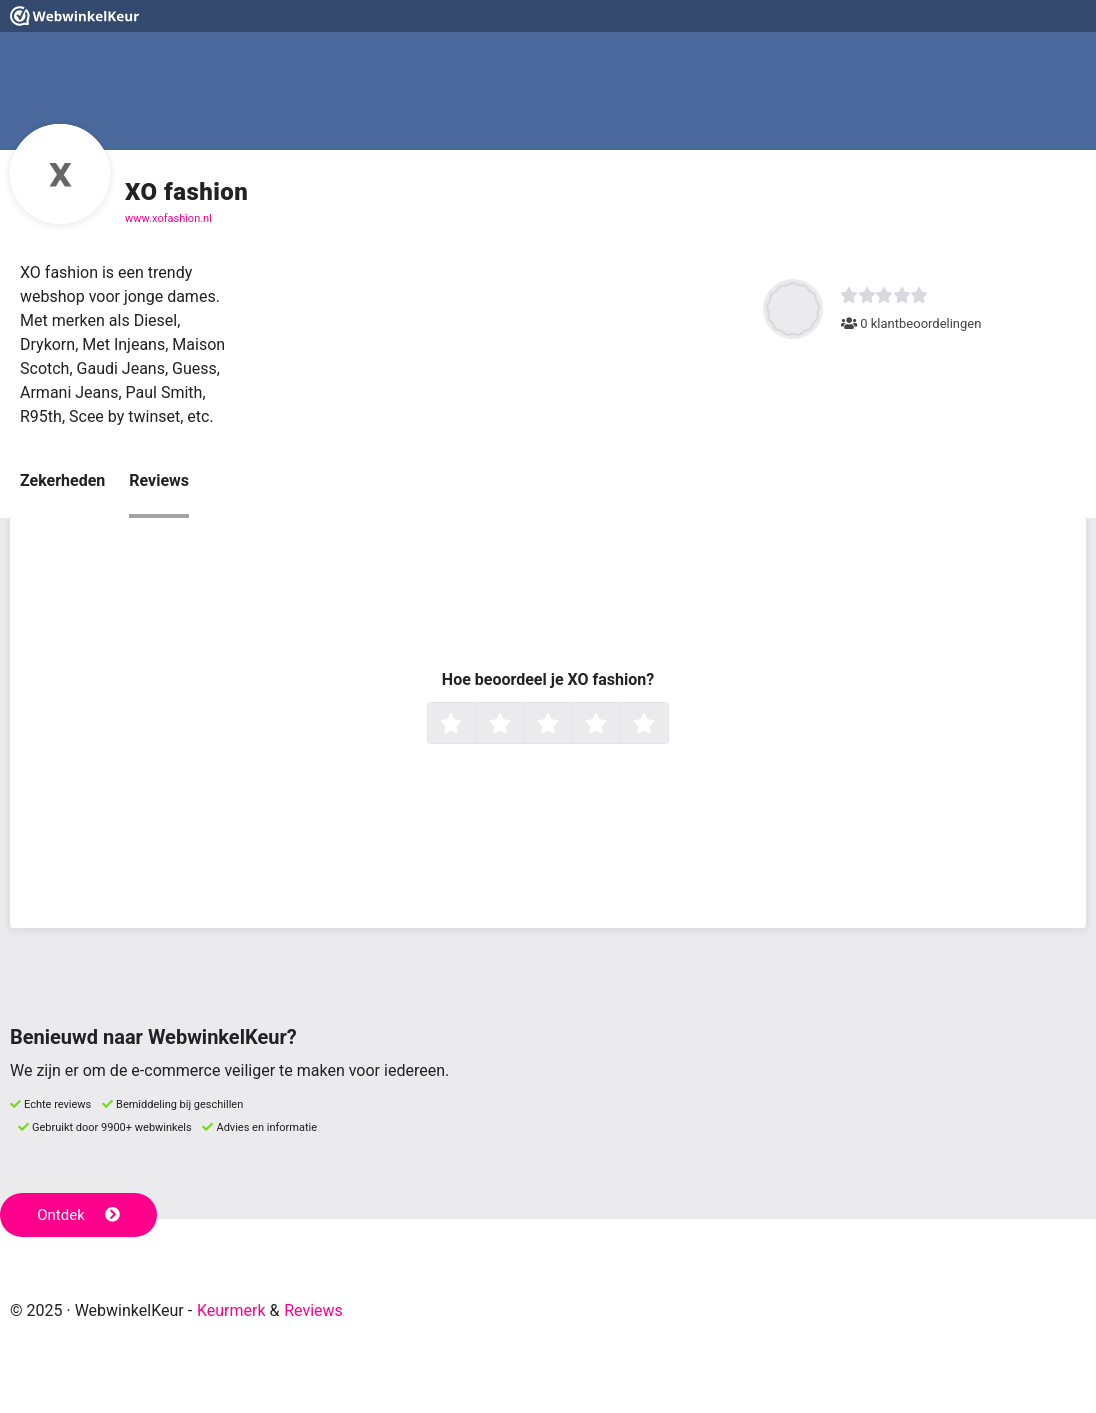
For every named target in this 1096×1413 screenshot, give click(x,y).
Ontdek (78, 1215)
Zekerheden (62, 480)
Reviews (159, 480)
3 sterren (570, 725)
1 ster (473, 725)
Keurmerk (231, 1310)
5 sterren (666, 725)
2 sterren (522, 725)
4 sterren (618, 725)
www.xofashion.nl (168, 218)
